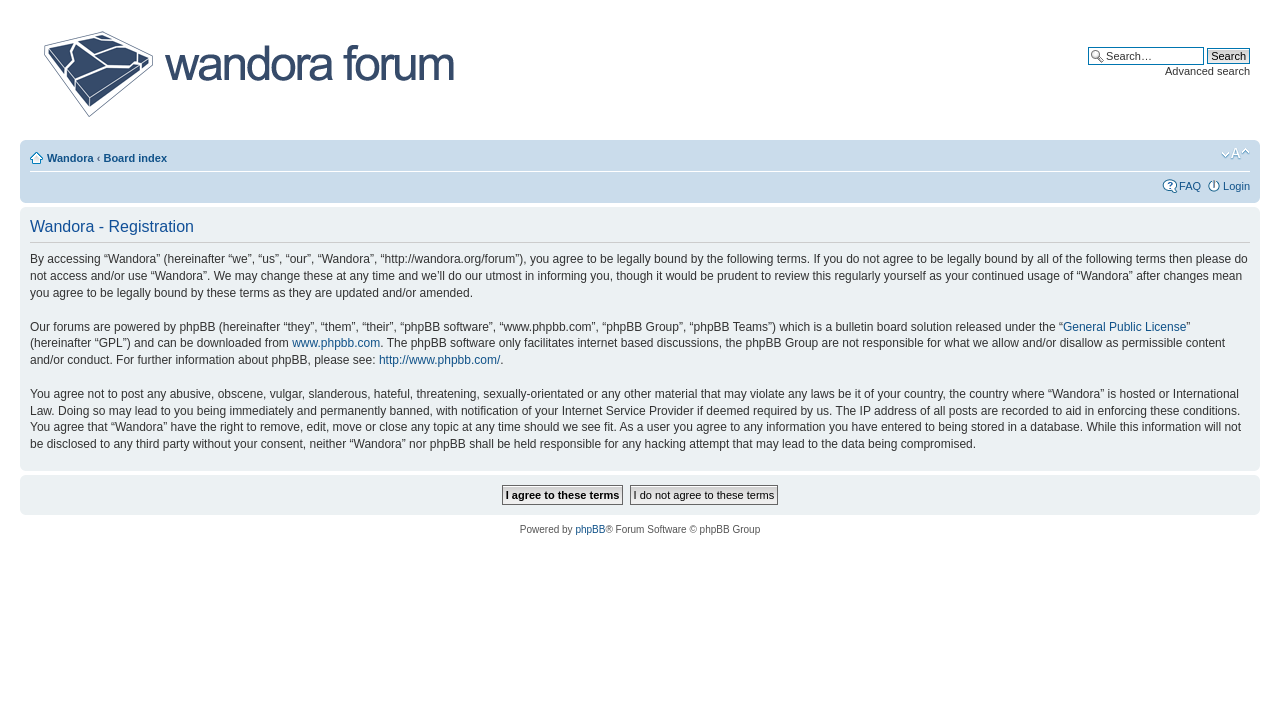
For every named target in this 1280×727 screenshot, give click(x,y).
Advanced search (1207, 71)
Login (1236, 186)
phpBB (590, 529)
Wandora (70, 158)
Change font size (1235, 154)
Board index (135, 158)
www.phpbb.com (336, 343)
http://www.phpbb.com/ (439, 360)
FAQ (1190, 186)
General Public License (1124, 327)
